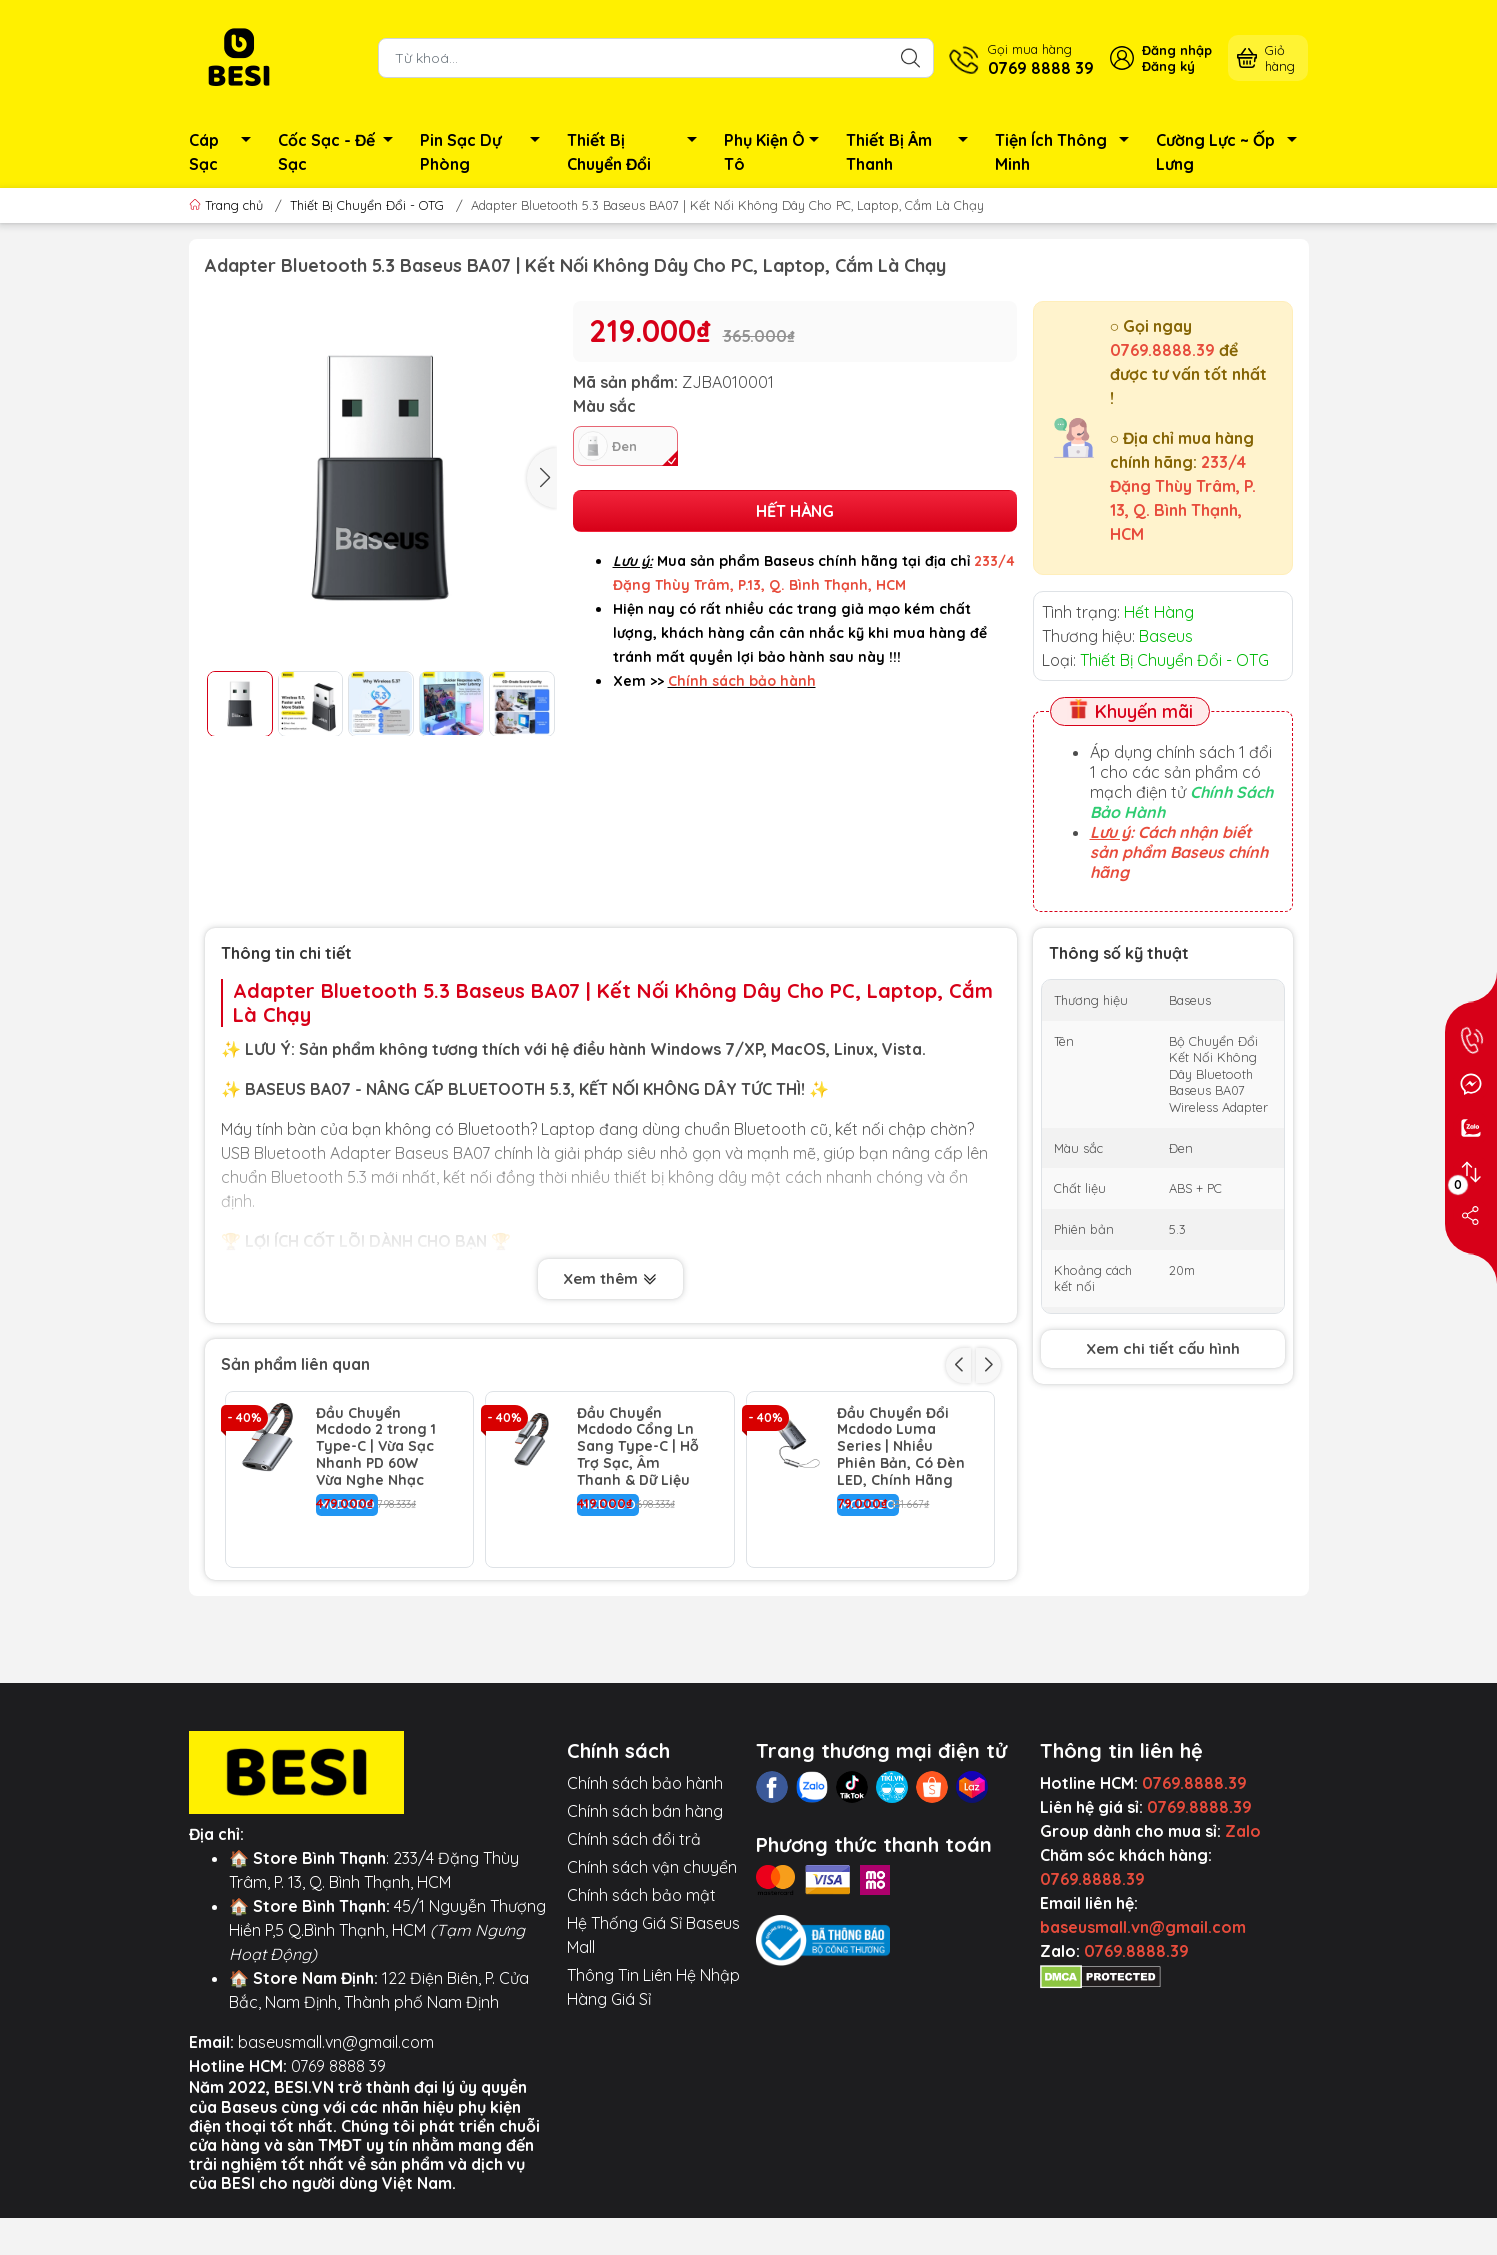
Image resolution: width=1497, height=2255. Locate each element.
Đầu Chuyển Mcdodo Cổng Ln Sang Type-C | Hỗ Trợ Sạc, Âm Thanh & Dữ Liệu (638, 1447)
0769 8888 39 (338, 2163)
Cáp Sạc (225, 152)
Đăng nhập (1177, 50)
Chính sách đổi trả (634, 1936)
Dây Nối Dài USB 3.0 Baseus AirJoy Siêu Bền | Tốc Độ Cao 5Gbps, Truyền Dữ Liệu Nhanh (899, 1632)
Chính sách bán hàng (645, 1908)
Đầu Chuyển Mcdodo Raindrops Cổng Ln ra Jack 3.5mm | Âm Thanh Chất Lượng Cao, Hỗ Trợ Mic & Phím (641, 1641)
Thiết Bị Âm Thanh (912, 152)
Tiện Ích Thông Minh (1067, 152)
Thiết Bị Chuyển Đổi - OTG (367, 205)
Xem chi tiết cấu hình (1163, 1348)
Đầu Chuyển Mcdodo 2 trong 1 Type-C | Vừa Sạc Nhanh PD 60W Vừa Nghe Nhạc (376, 1447)
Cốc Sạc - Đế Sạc (341, 152)
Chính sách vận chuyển (652, 1964)
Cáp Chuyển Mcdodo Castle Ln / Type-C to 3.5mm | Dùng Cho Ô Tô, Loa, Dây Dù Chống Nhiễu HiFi (378, 1641)
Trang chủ (228, 205)
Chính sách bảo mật (641, 1992)
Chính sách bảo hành (645, 1880)
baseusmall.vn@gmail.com (336, 2139)
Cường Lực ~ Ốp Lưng (1232, 152)
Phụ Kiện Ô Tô (777, 152)
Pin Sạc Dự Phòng (485, 152)
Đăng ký (1168, 66)
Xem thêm (610, 1280)
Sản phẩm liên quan (295, 1364)
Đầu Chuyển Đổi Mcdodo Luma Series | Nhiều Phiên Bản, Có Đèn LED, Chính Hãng (901, 1447)
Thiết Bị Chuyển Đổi (637, 152)
